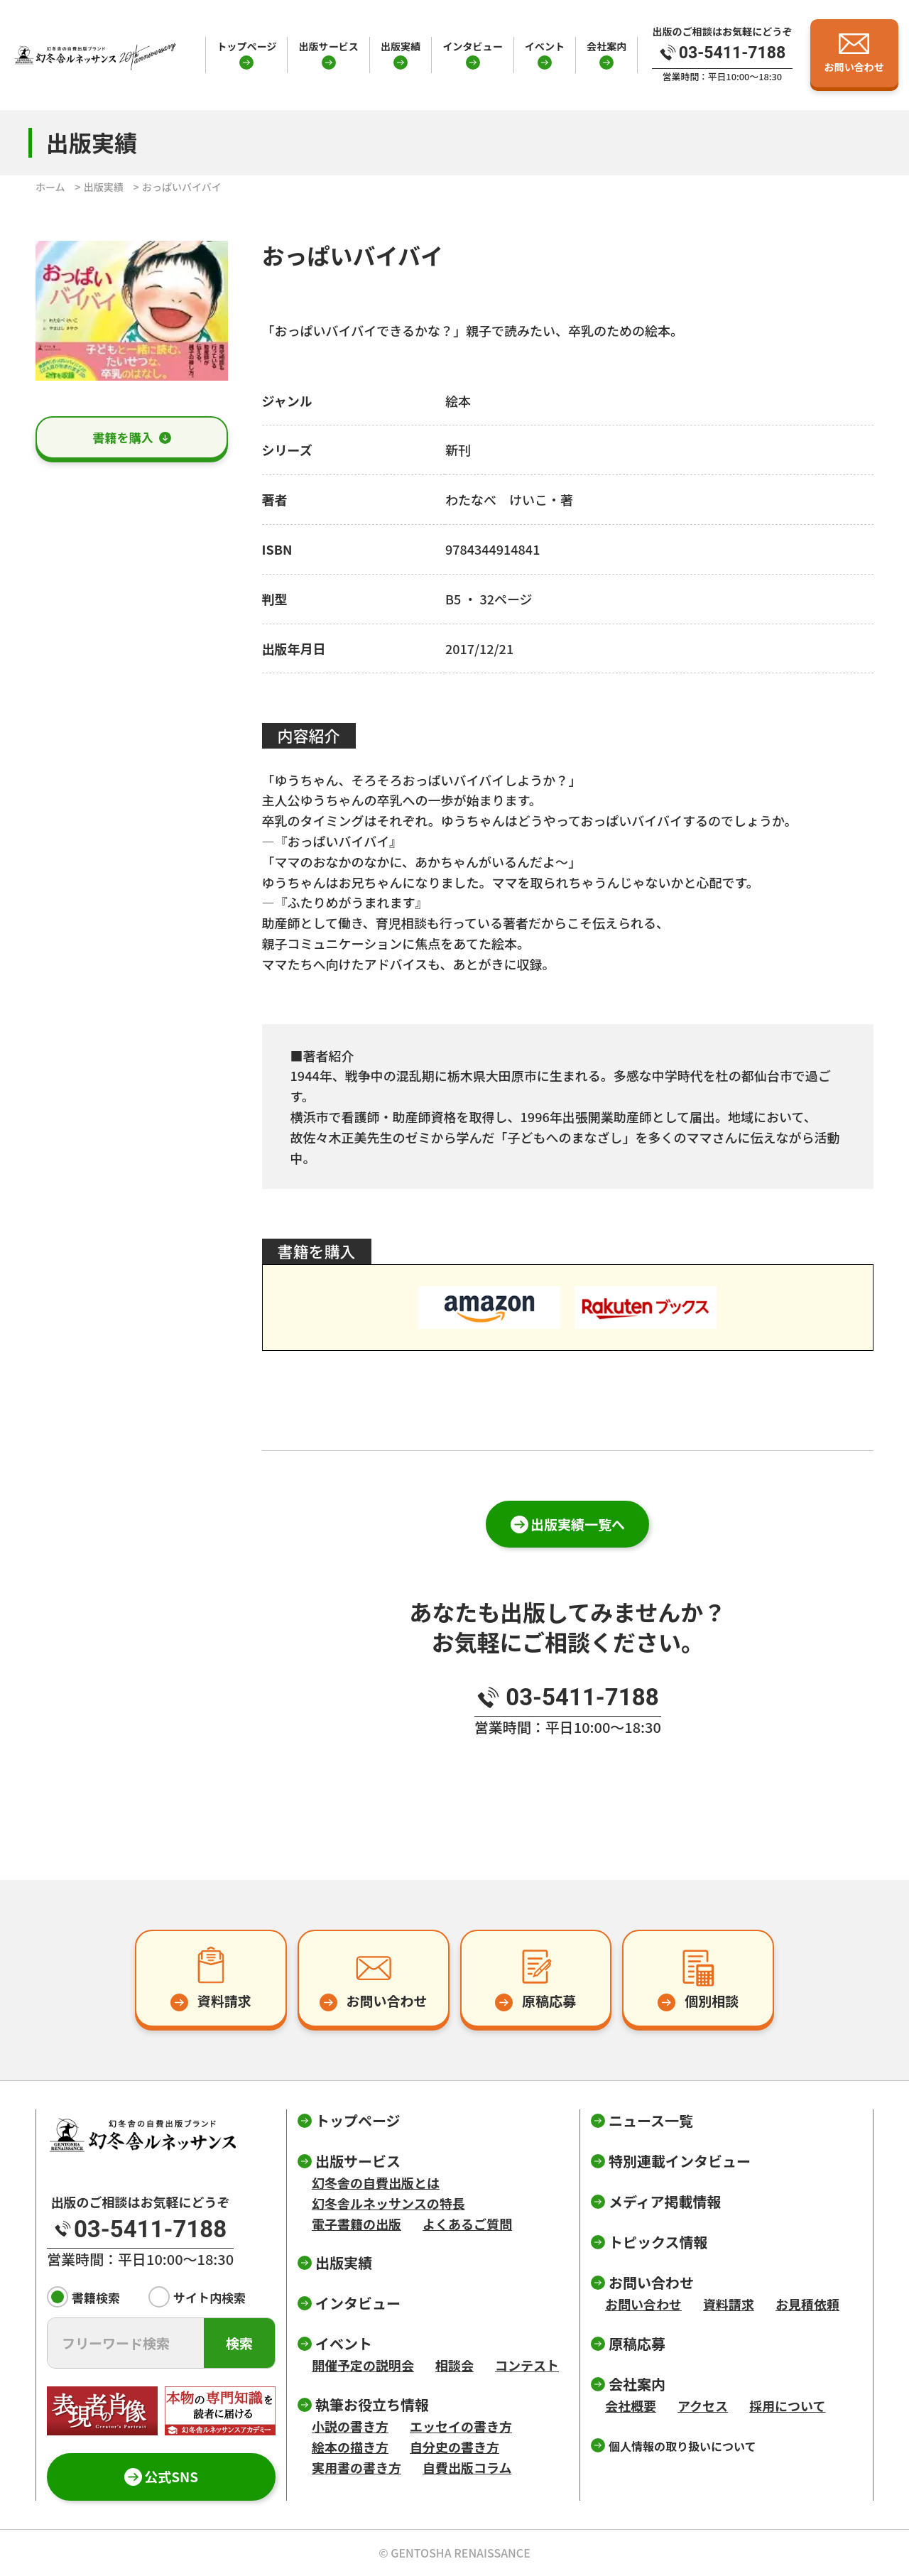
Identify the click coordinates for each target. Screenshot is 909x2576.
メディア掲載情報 (665, 2201)
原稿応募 (637, 2343)
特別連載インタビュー (680, 2161)
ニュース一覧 (651, 2120)
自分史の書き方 (454, 2447)
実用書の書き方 (356, 2467)
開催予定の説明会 (363, 2365)
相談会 (454, 2365)
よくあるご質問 (467, 2223)
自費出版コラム (467, 2467)
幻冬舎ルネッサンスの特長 (388, 2203)
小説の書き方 (350, 2426)
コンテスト (527, 2365)
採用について (787, 2405)
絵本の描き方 (350, 2447)
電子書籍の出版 (356, 2223)
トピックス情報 (658, 2242)
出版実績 (400, 46)
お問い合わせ (643, 2304)
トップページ (246, 46)
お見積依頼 (807, 2304)
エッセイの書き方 (461, 2426)
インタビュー (472, 46)
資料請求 (728, 2304)
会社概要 (630, 2405)
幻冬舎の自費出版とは (376, 2182)
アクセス (702, 2405)
